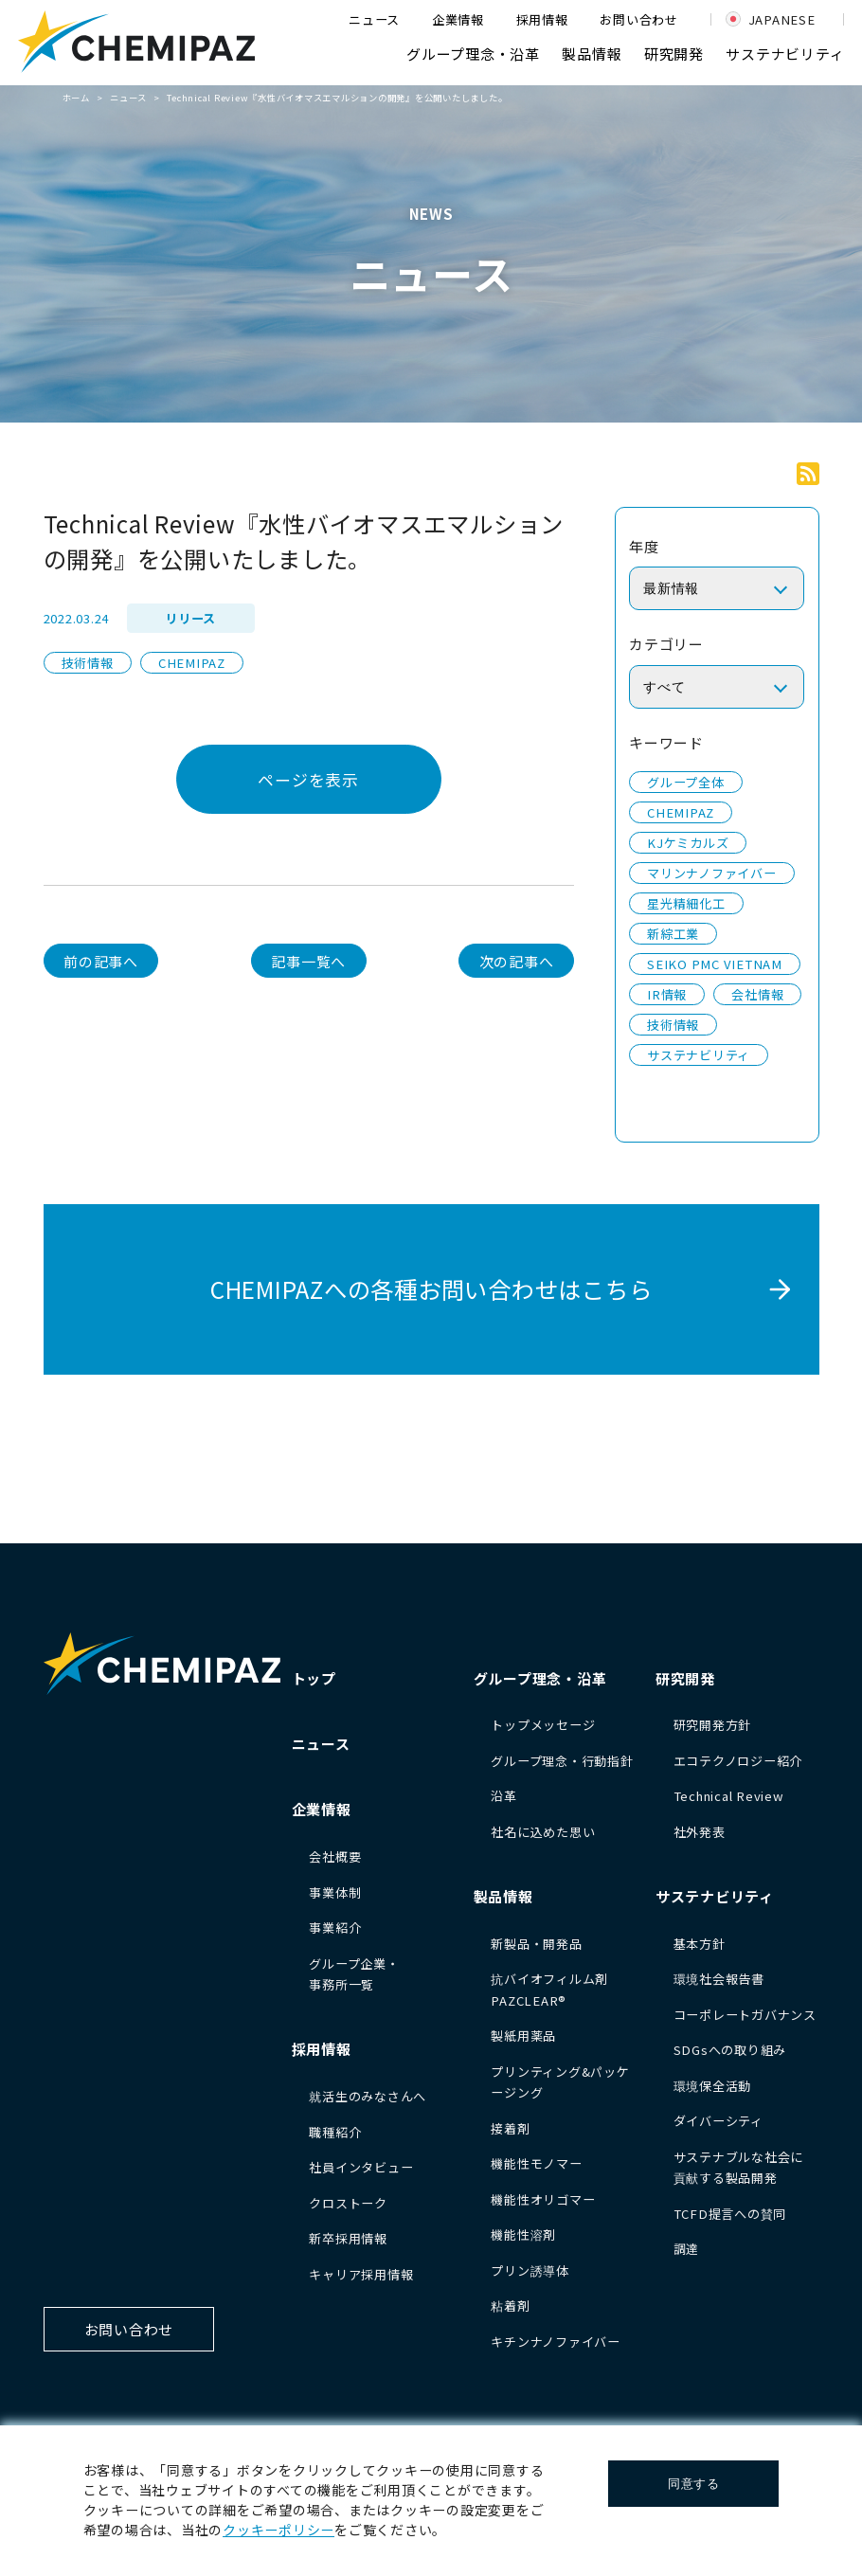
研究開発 (674, 53)
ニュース (374, 19)
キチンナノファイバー (555, 2342)
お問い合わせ (639, 19)
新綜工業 (673, 934)
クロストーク (348, 2203)
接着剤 (510, 2128)
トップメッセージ (543, 1725)
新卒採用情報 (348, 2238)
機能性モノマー (536, 2163)
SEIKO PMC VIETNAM (714, 964)
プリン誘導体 (530, 2270)
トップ (314, 1678)
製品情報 (591, 53)
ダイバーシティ (718, 2121)
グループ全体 (686, 782)
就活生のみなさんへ (367, 2096)
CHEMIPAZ (191, 663)
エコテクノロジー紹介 (738, 1761)
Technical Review (728, 1796)
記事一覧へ (308, 961)
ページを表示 (308, 779)
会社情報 (757, 994)
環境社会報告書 (718, 1979)
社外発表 (699, 1832)
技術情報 (88, 663)
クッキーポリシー (278, 2529)
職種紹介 (335, 2132)
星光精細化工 (686, 903)
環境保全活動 (712, 2086)
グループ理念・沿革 (473, 53)
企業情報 (458, 19)
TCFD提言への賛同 (730, 2214)
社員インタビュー (361, 2167)
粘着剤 (510, 2306)
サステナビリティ (785, 53)
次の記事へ (516, 961)
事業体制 (335, 1892)
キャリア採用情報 (361, 2274)
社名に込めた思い (543, 1832)
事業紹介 (335, 1927)
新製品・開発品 (536, 1944)
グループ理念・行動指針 (562, 1761)
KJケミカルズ (687, 843)
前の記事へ (100, 961)
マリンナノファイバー (712, 873)
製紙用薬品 (523, 2036)
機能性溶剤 (523, 2234)
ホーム (76, 97)
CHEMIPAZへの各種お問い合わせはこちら (431, 1289)
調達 (686, 2249)
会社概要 (335, 1856)
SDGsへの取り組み (730, 2050)
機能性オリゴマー (543, 2199)
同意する (694, 2484)
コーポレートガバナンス (745, 2015)
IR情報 (667, 994)
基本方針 (699, 1944)
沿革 (504, 1796)
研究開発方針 (712, 1725)
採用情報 (542, 19)
